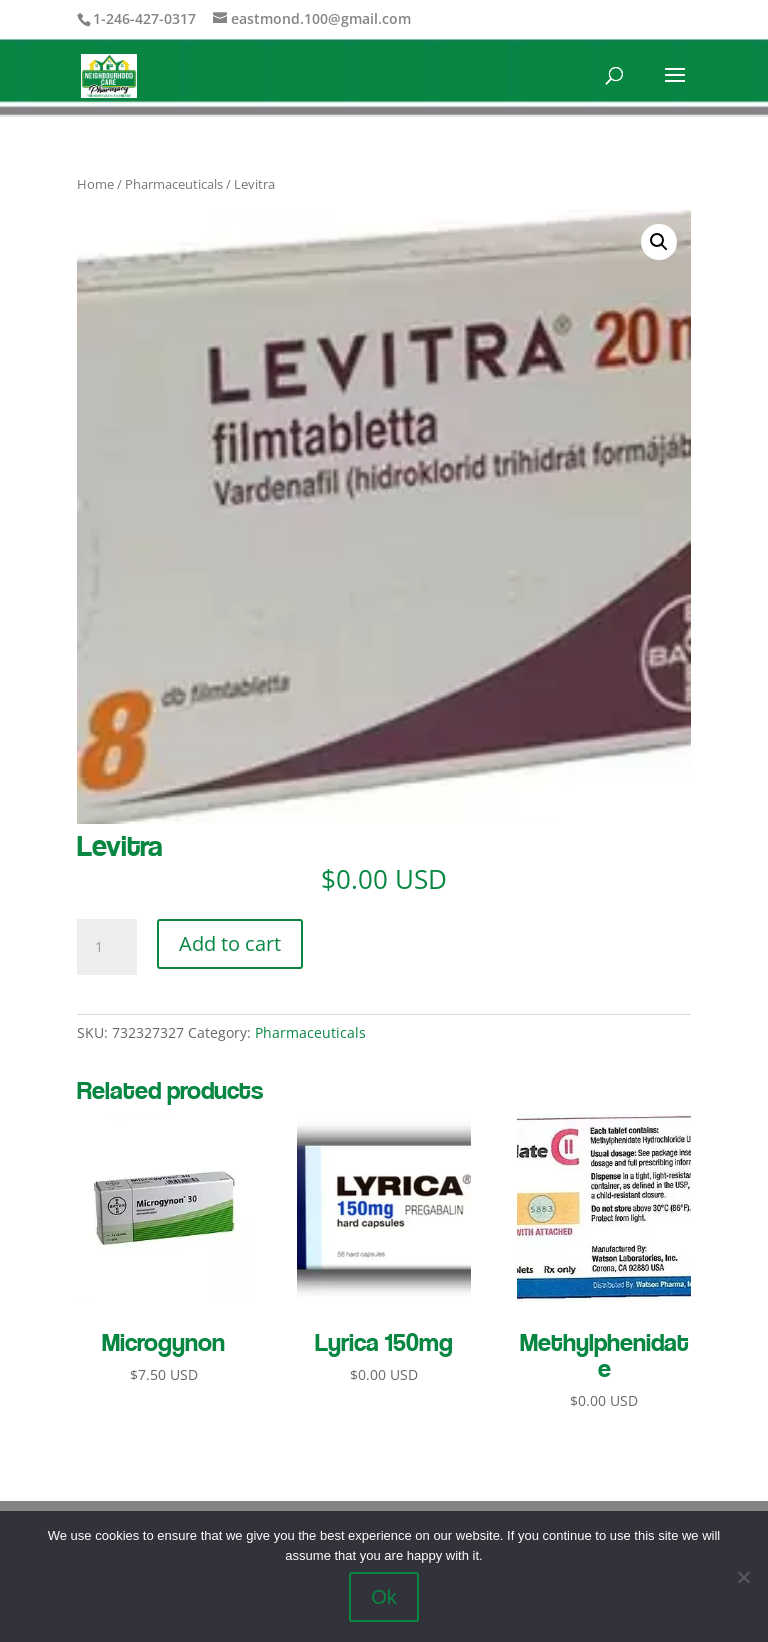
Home (95, 184)
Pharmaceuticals (174, 184)
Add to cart (230, 943)
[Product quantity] (107, 947)
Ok (384, 1597)
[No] (743, 1577)
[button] (659, 242)
